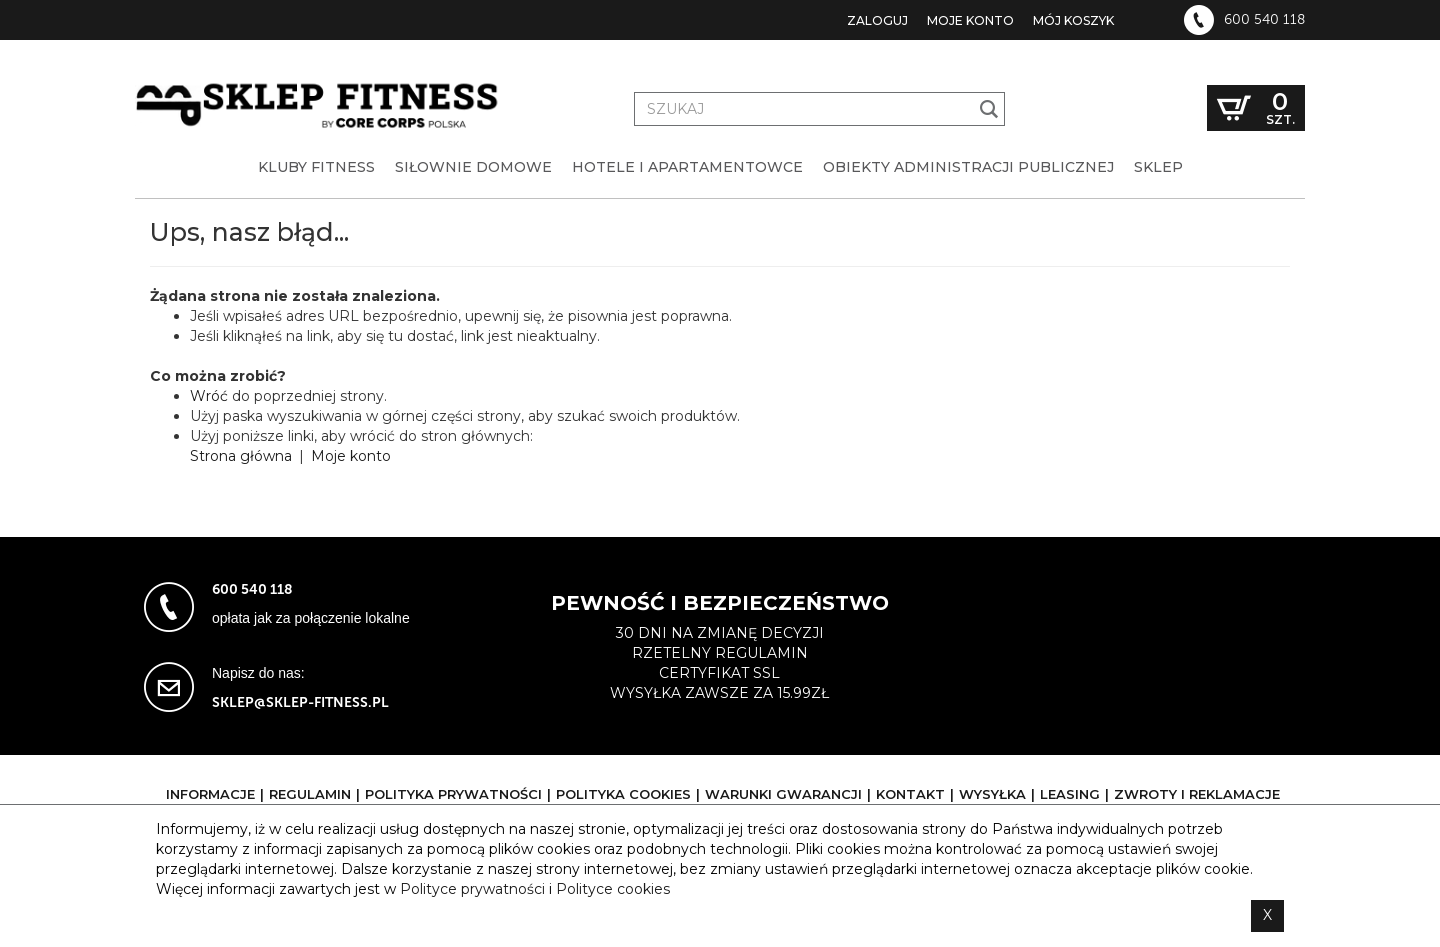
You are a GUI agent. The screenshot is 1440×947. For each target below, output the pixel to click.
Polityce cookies (613, 889)
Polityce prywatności (472, 889)
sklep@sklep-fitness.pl (300, 702)
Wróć (209, 396)
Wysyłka (992, 794)
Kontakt (910, 794)
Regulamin (310, 794)
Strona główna (241, 456)
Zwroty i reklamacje (1197, 794)
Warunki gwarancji (783, 794)
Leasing (1070, 794)
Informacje (210, 794)
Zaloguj (877, 20)
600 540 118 (1264, 20)
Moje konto (970, 20)
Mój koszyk (1073, 20)
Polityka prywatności (453, 794)
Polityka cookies (623, 794)
